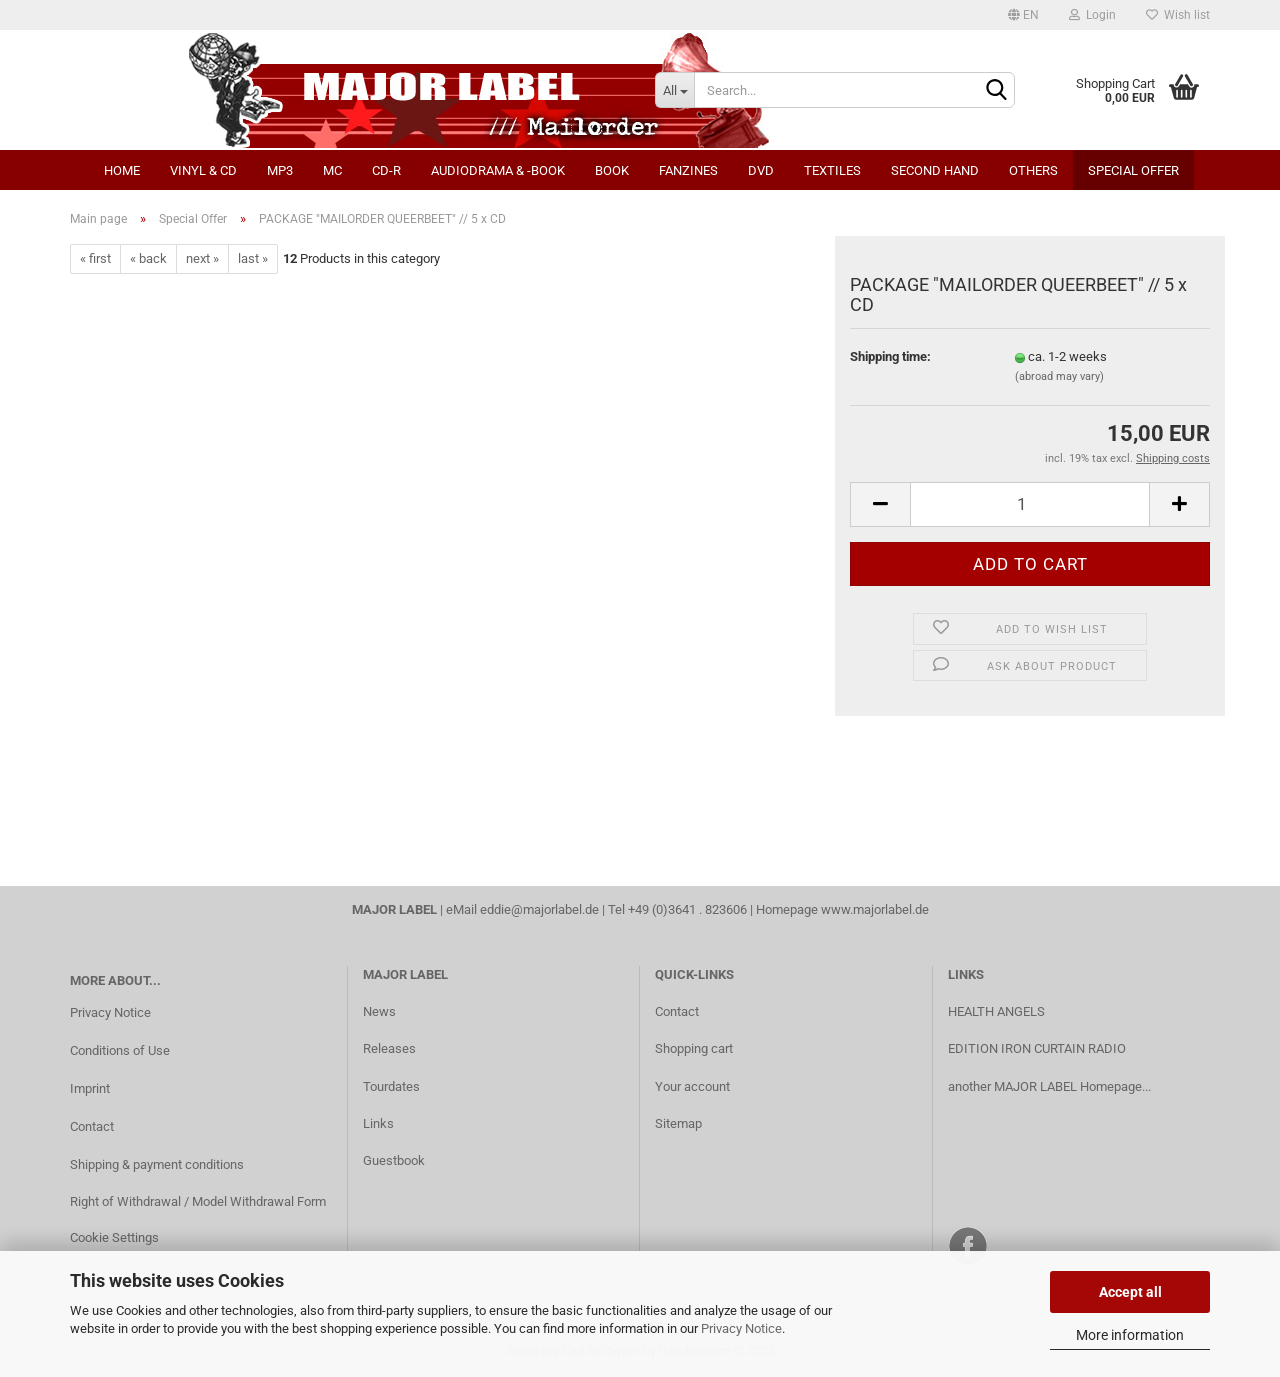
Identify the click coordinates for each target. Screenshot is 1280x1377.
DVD (761, 170)
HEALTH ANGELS (996, 1011)
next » (202, 258)
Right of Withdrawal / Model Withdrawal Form (198, 1201)
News (379, 1011)
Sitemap (678, 1123)
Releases (389, 1048)
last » (253, 258)
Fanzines (688, 170)
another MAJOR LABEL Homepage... (1049, 1086)
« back (148, 258)
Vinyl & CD (203, 170)
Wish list (1178, 15)
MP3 (280, 170)
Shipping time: (890, 356)
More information (1130, 1335)
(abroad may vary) (1059, 376)
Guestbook (394, 1160)
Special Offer (1133, 170)
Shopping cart (694, 1048)
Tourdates (391, 1086)
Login (1092, 15)
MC (332, 170)
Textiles (832, 170)
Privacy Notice (741, 1328)
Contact (92, 1126)
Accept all (1130, 1292)
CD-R (386, 170)
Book (612, 170)
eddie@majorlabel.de (539, 909)
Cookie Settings (114, 1237)
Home (122, 170)
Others (1033, 170)
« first (95, 258)
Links (378, 1123)
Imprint (90, 1088)
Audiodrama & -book (498, 170)
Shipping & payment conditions (157, 1164)
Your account (692, 1086)
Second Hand (935, 170)
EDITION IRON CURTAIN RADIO (1037, 1048)
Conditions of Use (120, 1050)
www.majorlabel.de (875, 909)
